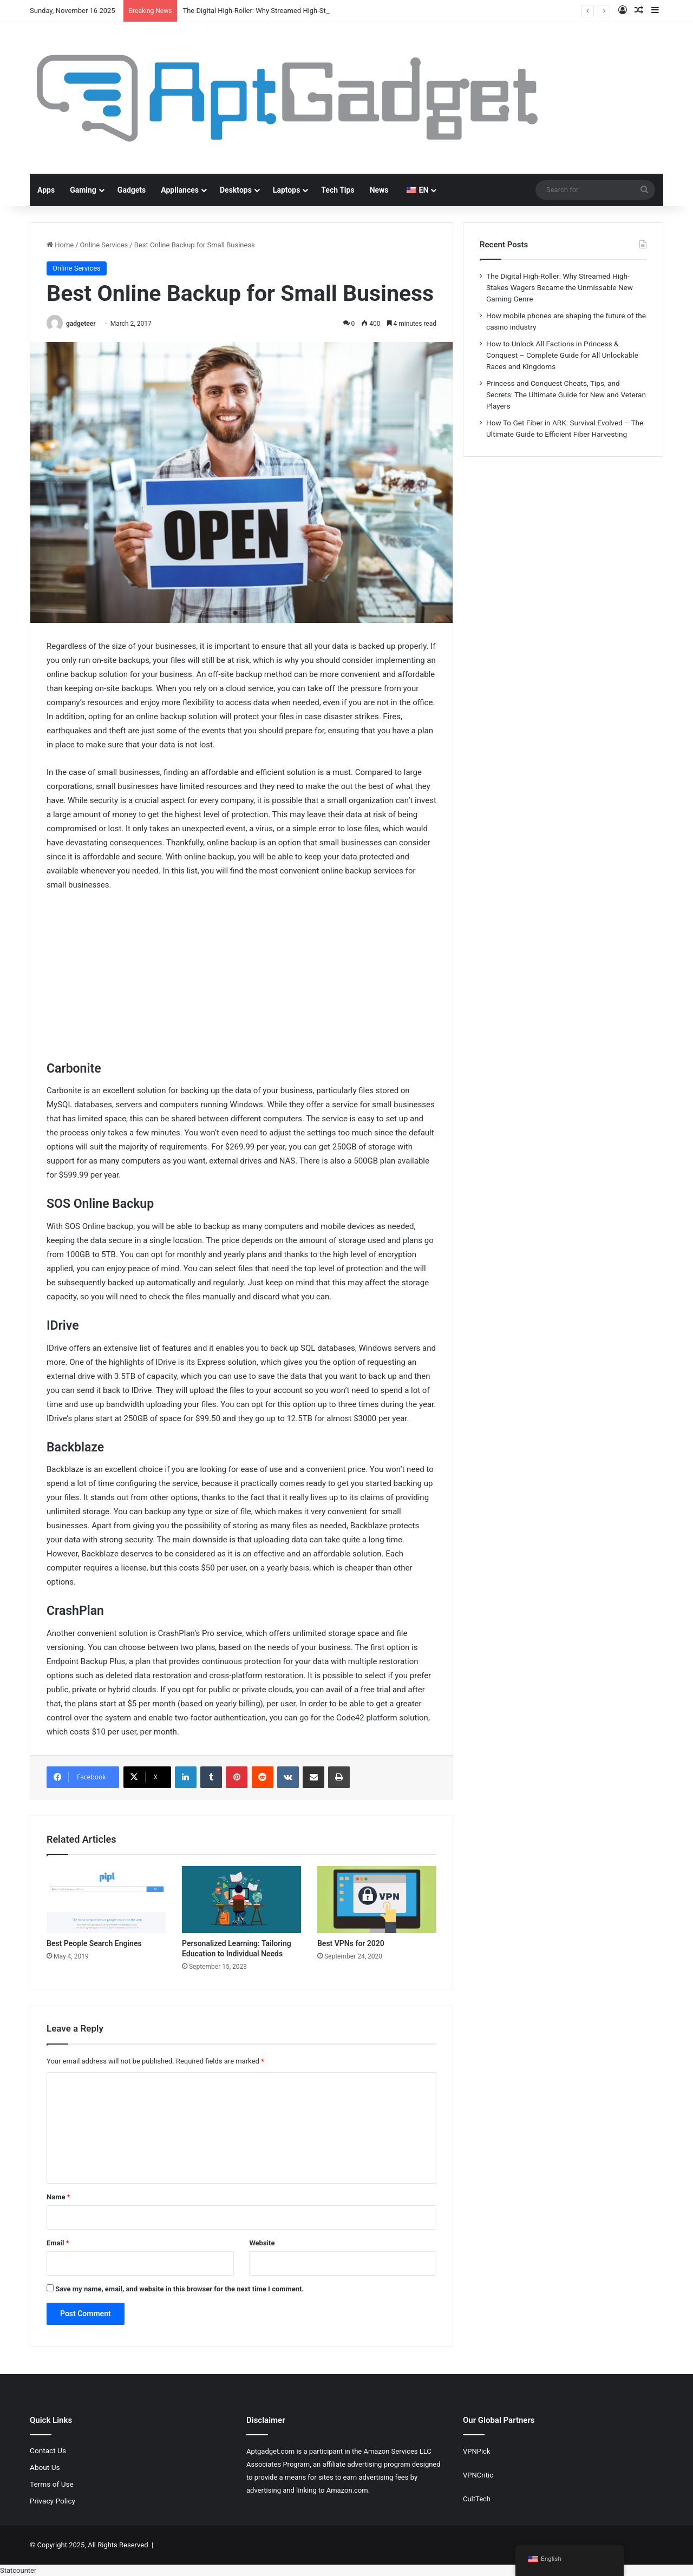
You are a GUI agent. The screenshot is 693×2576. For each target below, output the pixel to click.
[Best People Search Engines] (106, 1899)
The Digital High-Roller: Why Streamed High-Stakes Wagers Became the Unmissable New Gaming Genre (559, 287)
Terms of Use (52, 2484)
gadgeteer (81, 323)
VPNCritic (478, 2475)
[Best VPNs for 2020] (376, 1899)
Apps (46, 190)
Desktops (236, 190)
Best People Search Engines (94, 1943)
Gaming (83, 190)
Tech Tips (337, 190)
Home (60, 245)
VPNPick (477, 2451)
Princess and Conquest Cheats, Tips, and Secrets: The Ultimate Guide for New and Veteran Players (566, 394)
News (379, 190)
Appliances (180, 190)
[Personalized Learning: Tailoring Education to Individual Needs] (241, 1899)
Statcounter (18, 2570)
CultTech (477, 2499)
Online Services (104, 245)
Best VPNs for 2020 (350, 1943)
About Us (45, 2467)
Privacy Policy (52, 2500)
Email (58, 2243)
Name (58, 2197)
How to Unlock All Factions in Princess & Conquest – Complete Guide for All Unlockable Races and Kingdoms (562, 355)
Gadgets (131, 190)
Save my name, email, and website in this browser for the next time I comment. (179, 2289)
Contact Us (48, 2450)
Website (261, 2243)
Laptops (286, 190)
